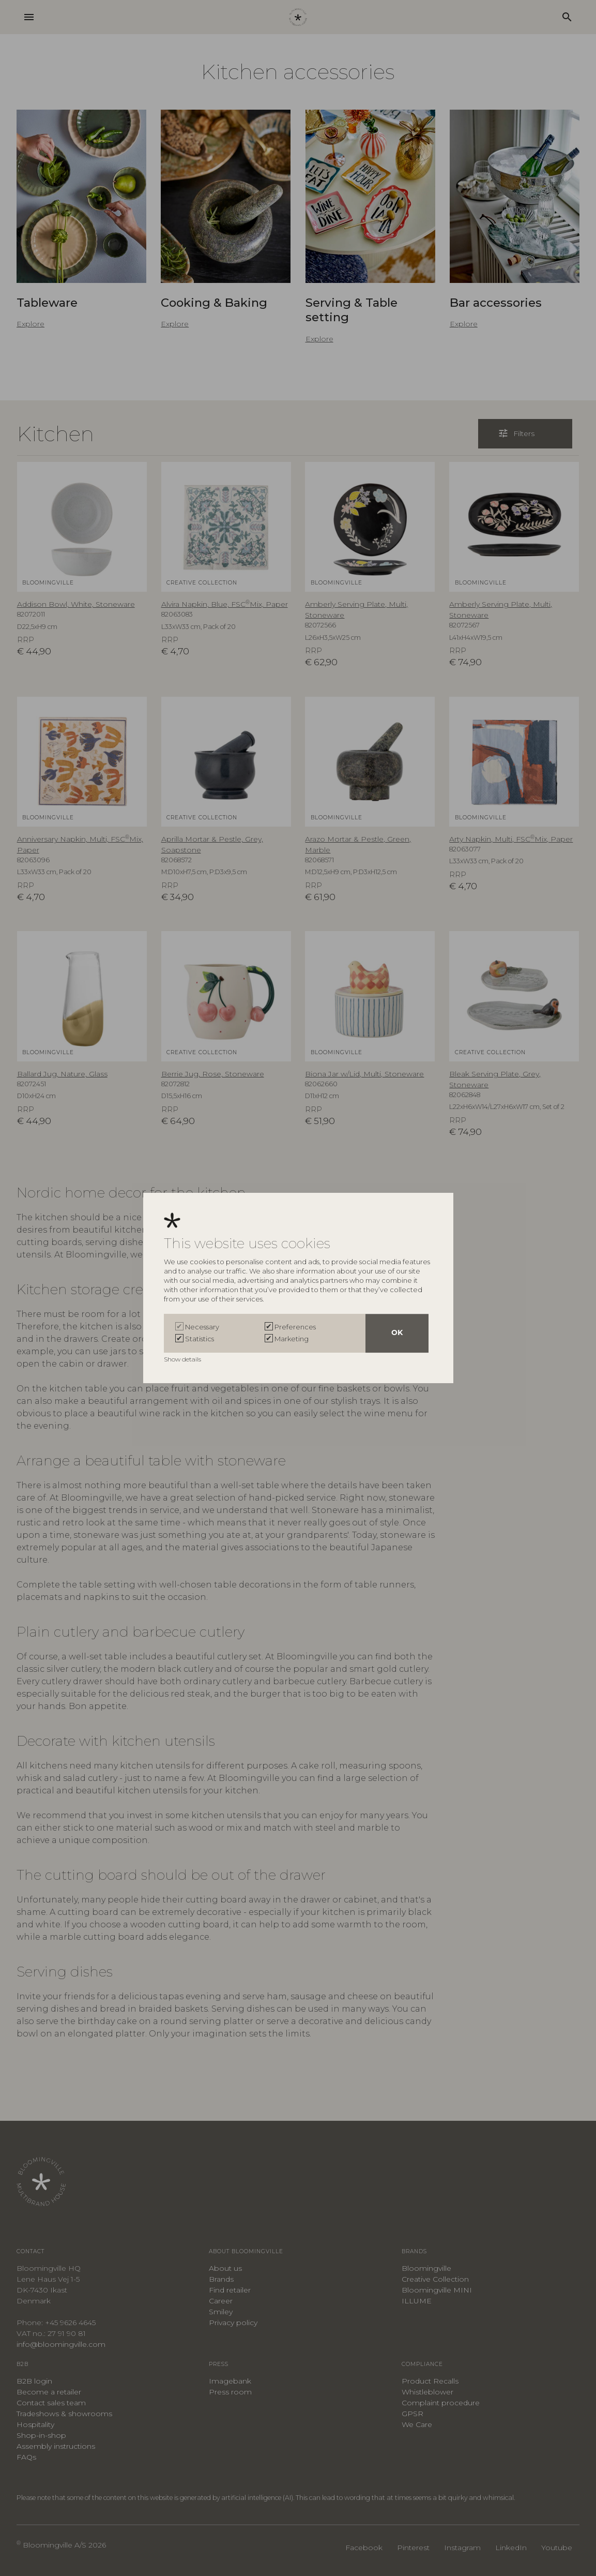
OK (397, 1333)
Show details (183, 1359)
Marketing (291, 1339)
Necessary (202, 1327)
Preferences (295, 1327)
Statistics (199, 1339)
